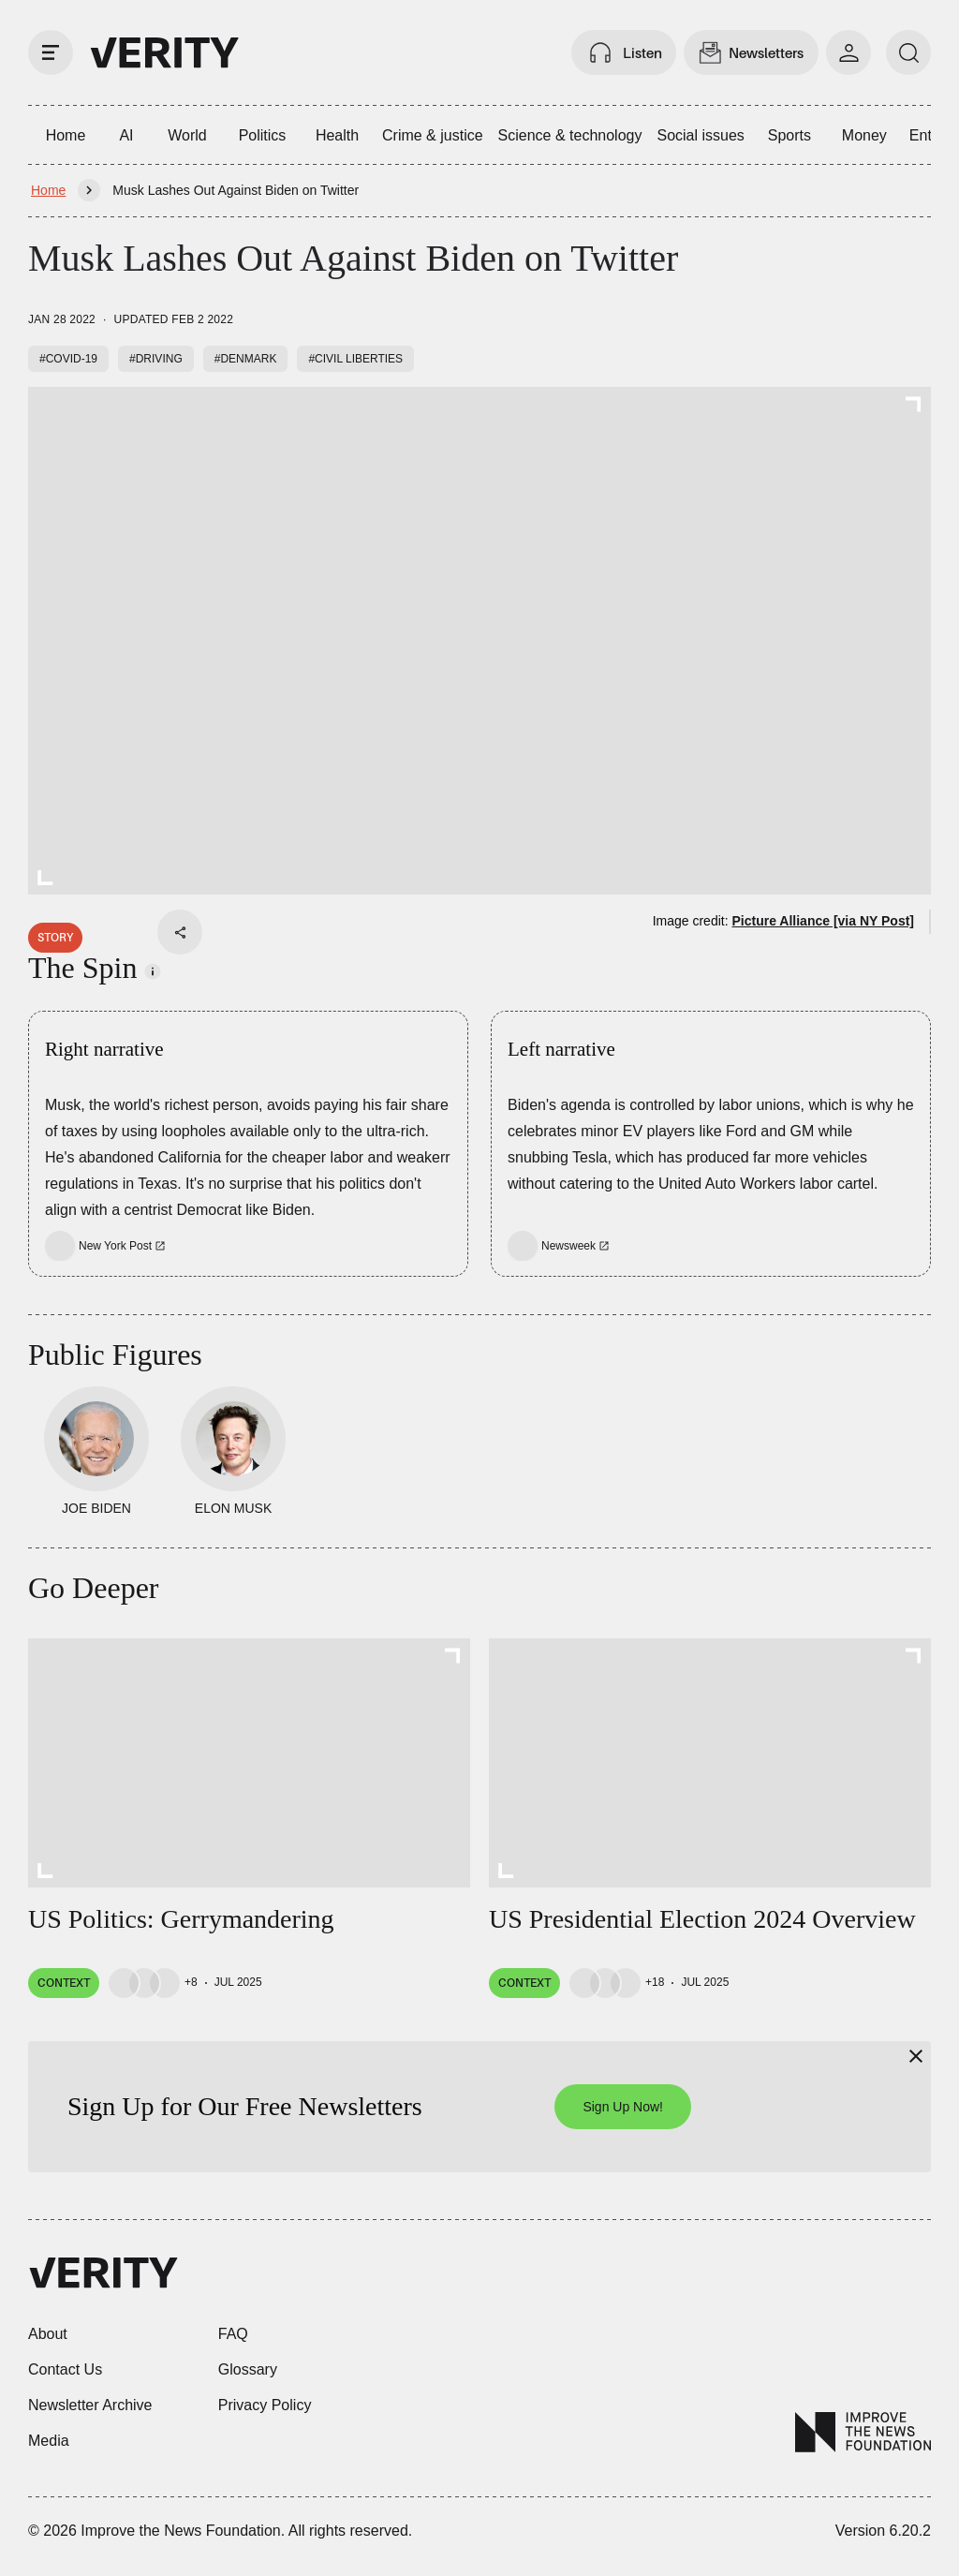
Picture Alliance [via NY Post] (822, 920)
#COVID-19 (68, 358)
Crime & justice (432, 135)
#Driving (156, 358)
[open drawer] (50, 52)
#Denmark (245, 358)
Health (337, 135)
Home (66, 135)
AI (126, 135)
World (187, 135)
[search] (908, 52)
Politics (263, 135)
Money (864, 135)
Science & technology (570, 135)
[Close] (916, 2056)
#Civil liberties (355, 358)
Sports (789, 135)
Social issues (700, 135)
